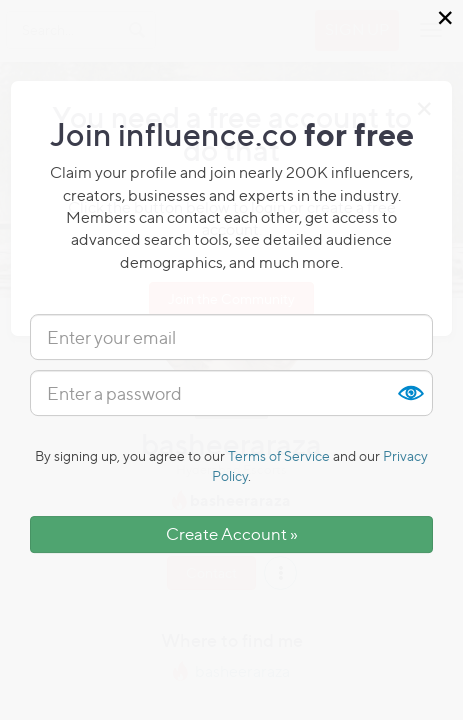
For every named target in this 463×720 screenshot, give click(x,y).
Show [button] (410, 393)
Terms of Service (279, 455)
